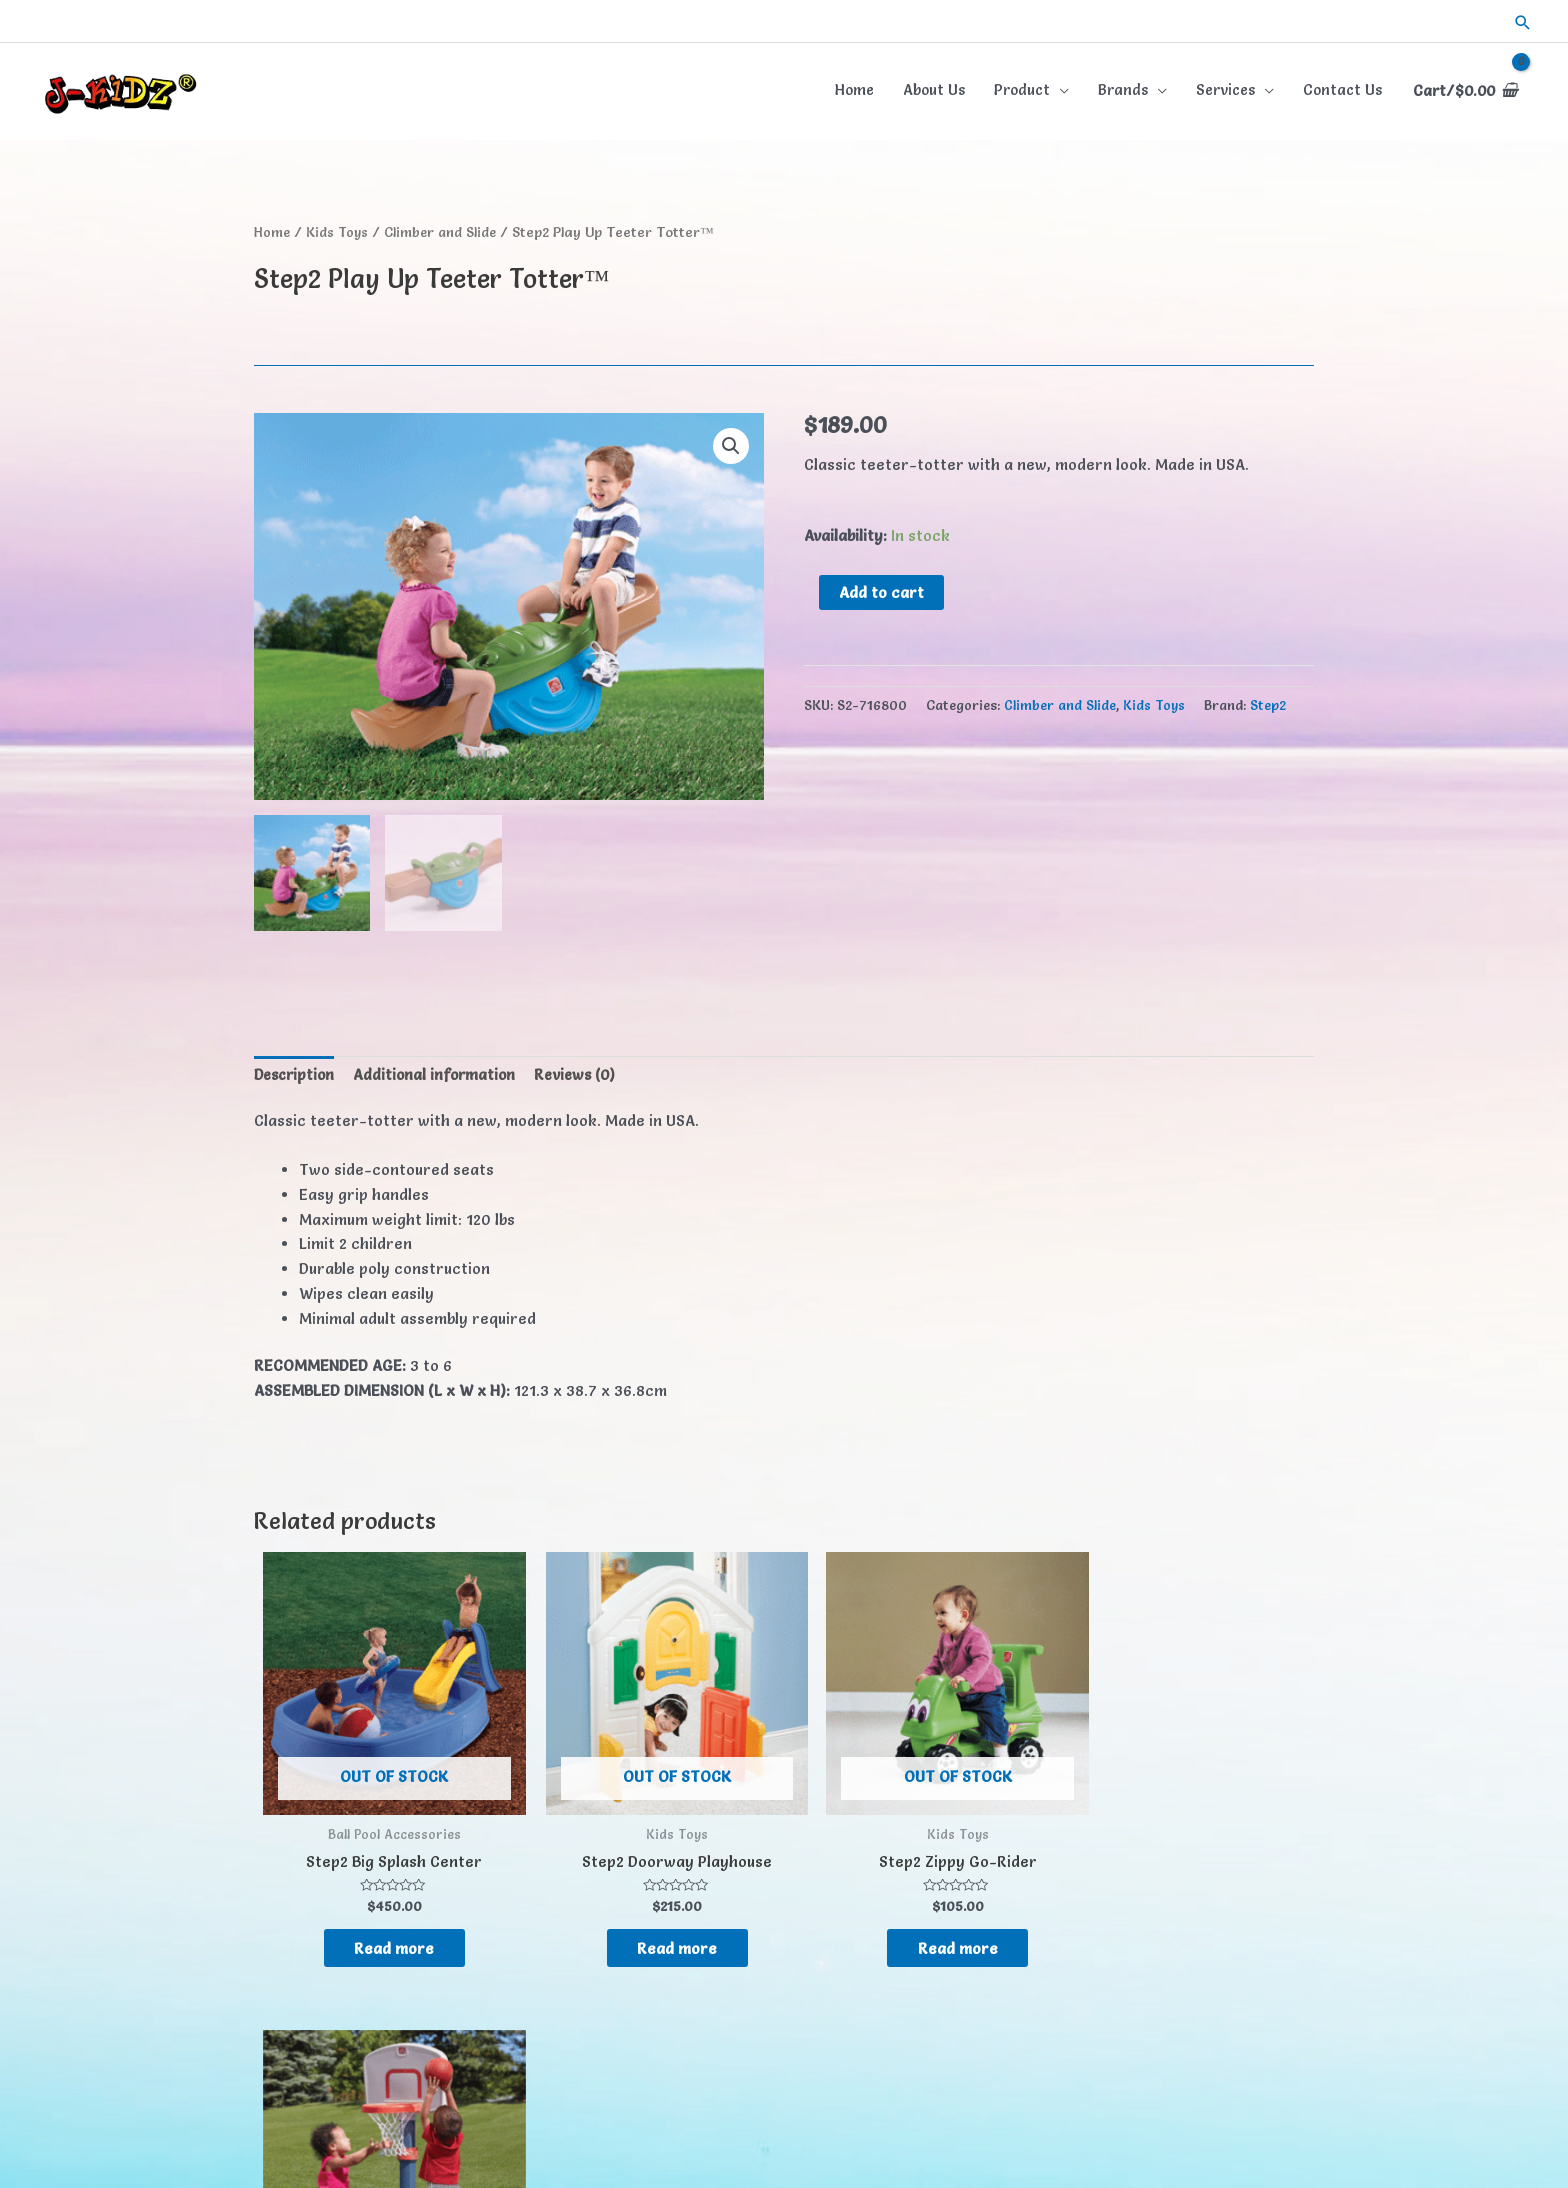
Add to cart (881, 588)
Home (273, 228)
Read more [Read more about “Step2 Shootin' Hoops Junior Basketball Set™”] (1142, 1936)
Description (297, 1071)
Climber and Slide (446, 228)
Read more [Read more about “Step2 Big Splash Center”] (381, 1918)
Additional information (442, 1071)
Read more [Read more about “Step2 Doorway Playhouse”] (635, 1918)
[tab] (297, 1073)
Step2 (1268, 702)
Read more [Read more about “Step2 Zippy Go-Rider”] (888, 1918)
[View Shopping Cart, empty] (1462, 88)
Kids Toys (340, 228)
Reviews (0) (587, 1071)
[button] (1523, 20)
